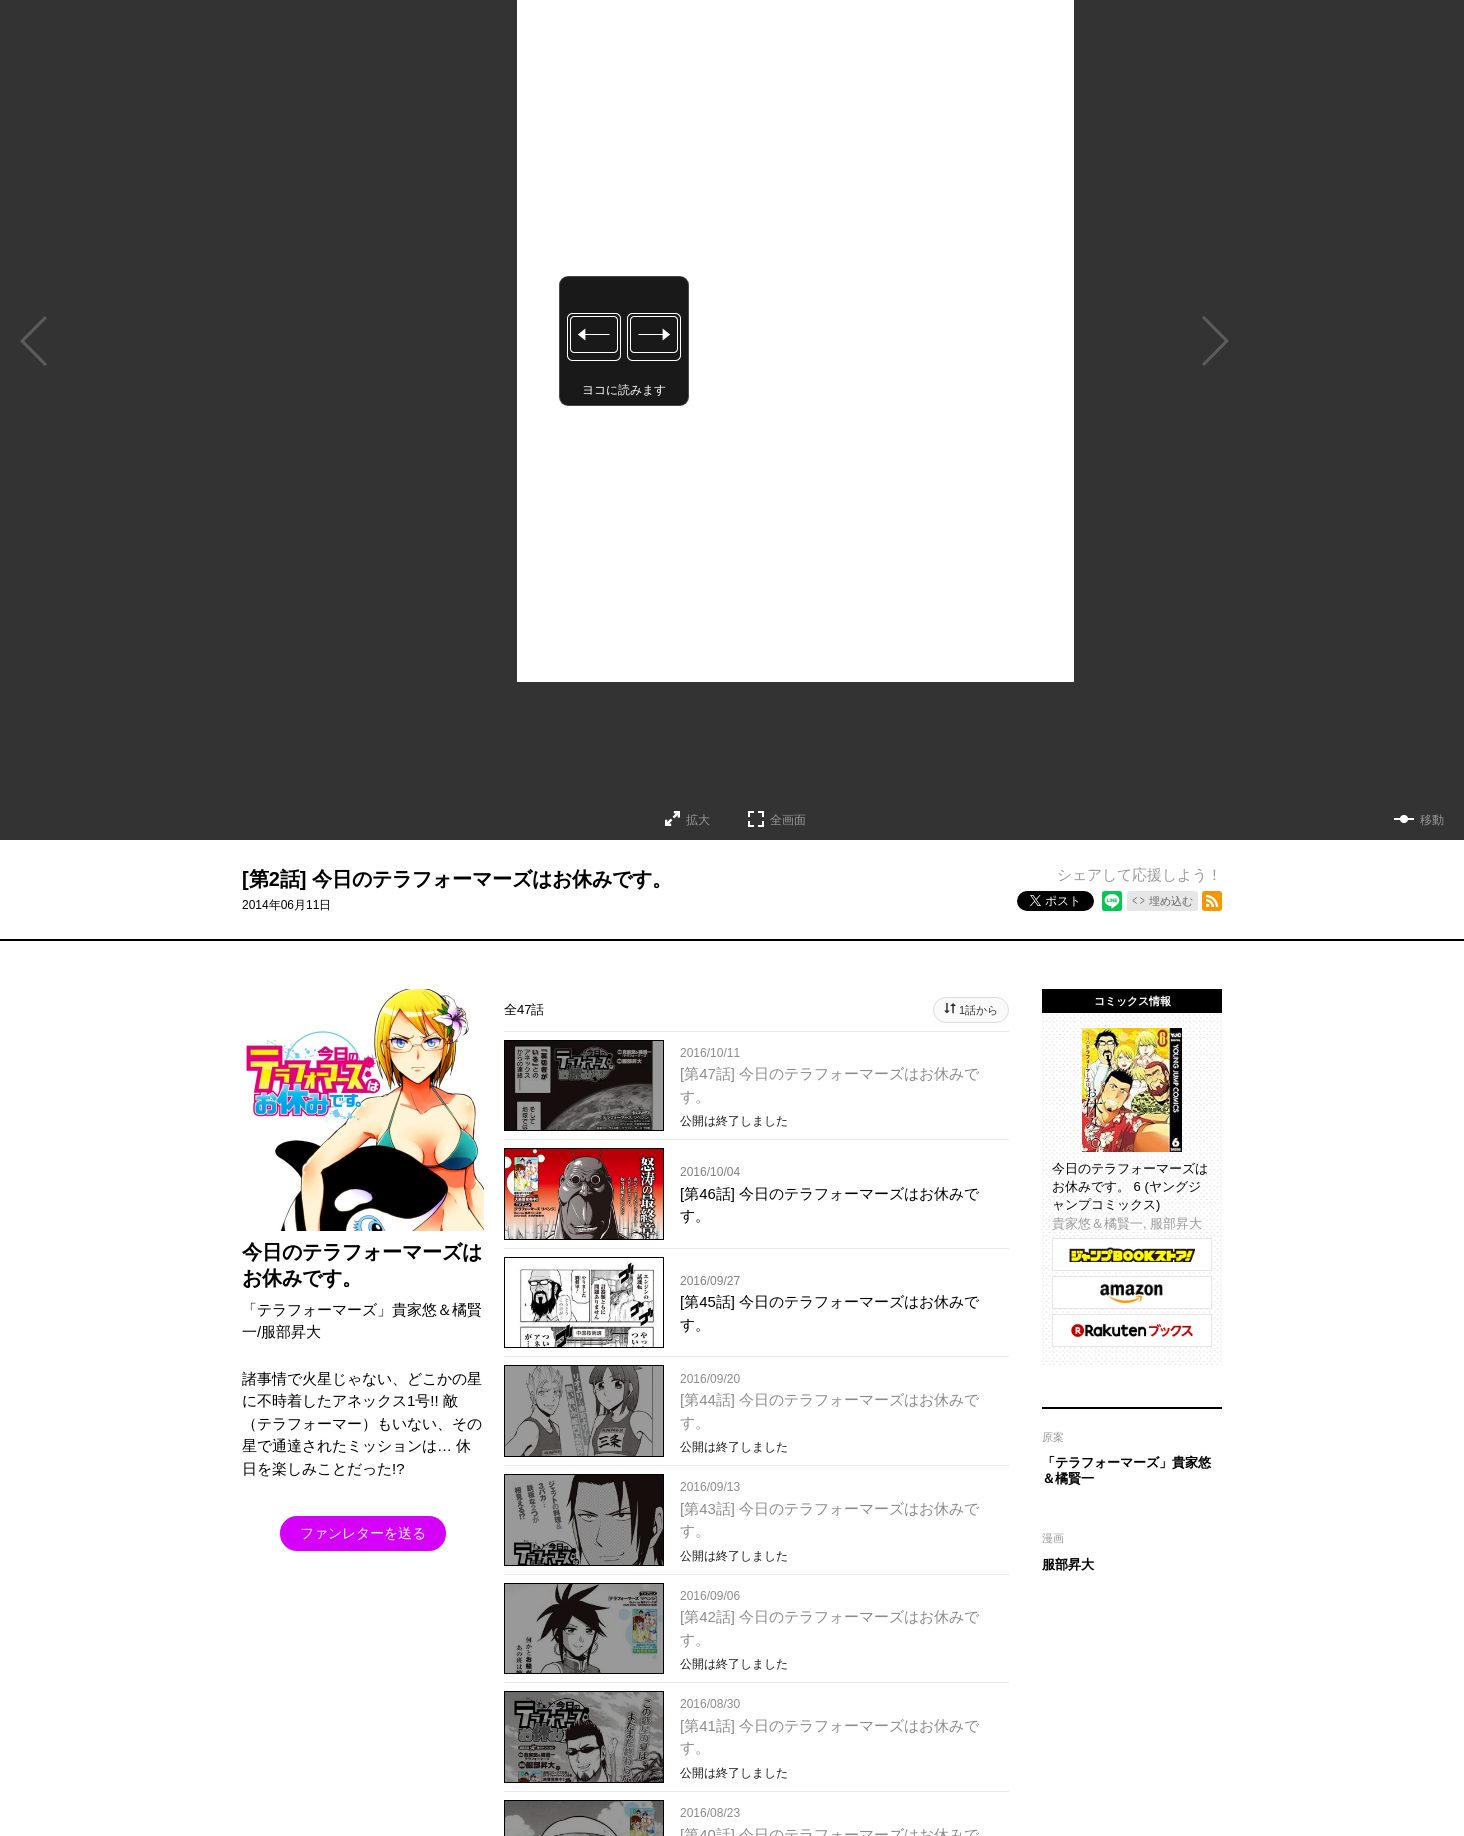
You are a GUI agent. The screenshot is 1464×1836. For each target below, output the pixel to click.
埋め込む (1171, 901)
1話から (978, 1010)
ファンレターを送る (363, 1533)
